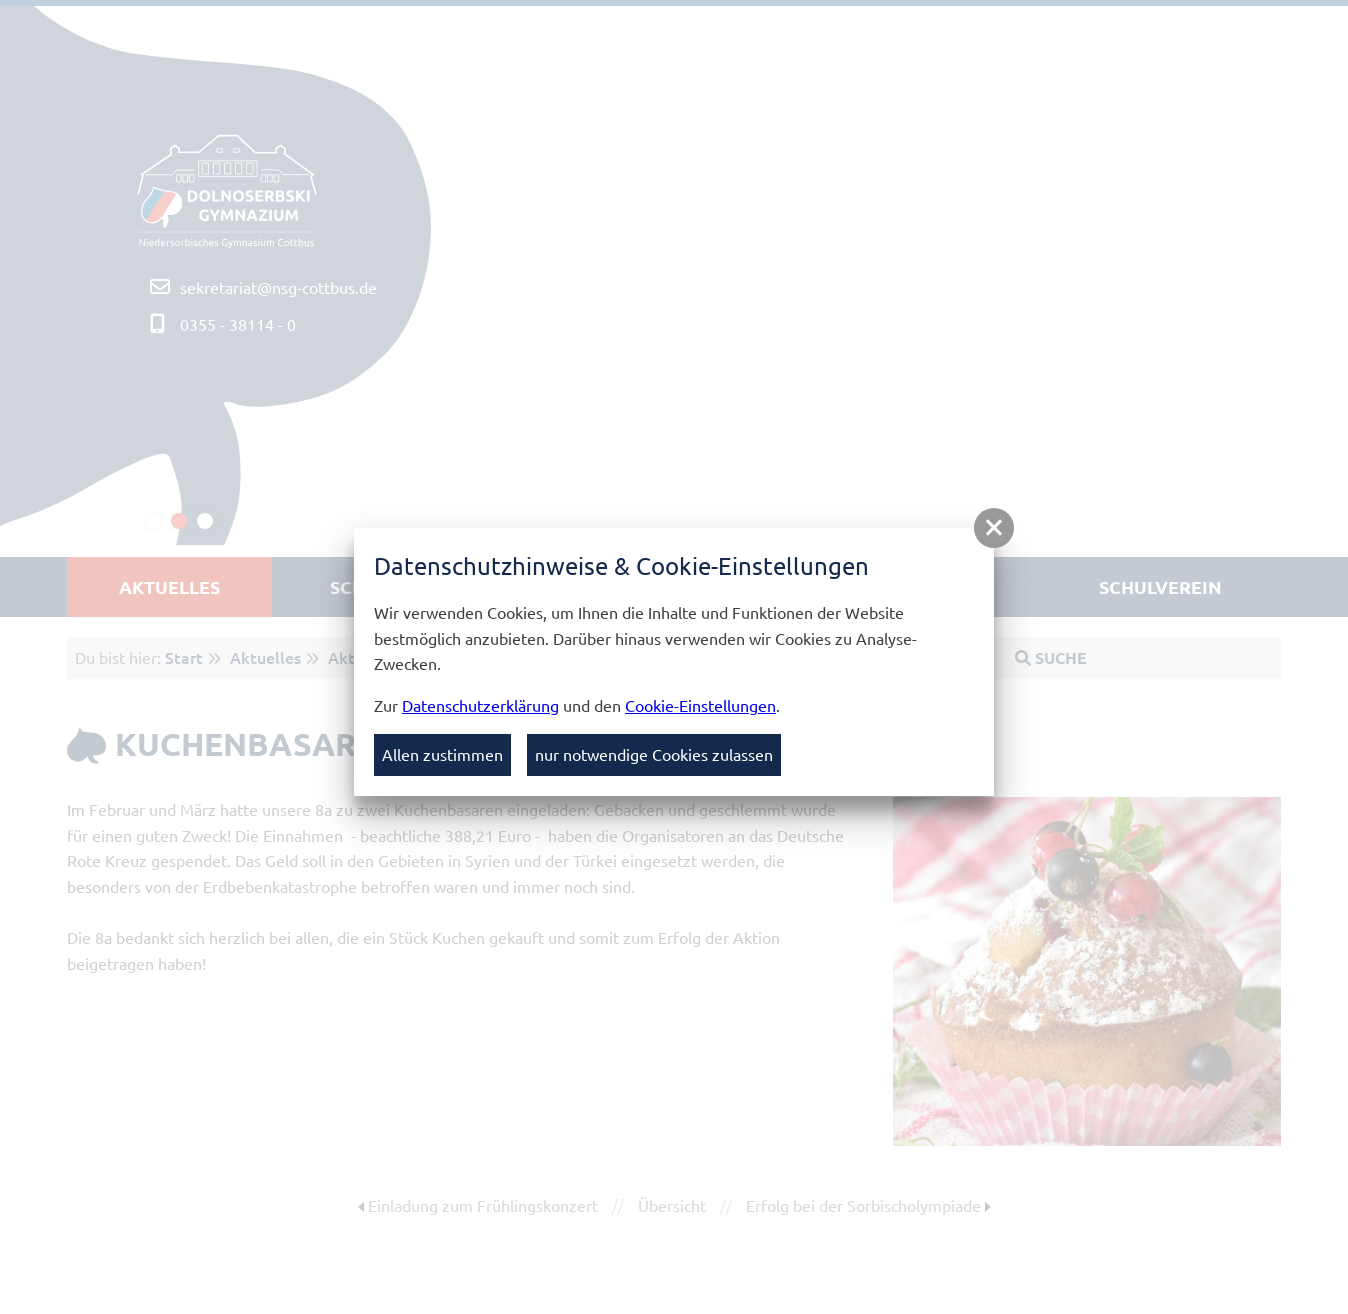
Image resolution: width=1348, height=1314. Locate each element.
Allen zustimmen (442, 754)
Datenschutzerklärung (480, 705)
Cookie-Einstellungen (700, 705)
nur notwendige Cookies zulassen (654, 754)
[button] (994, 528)
